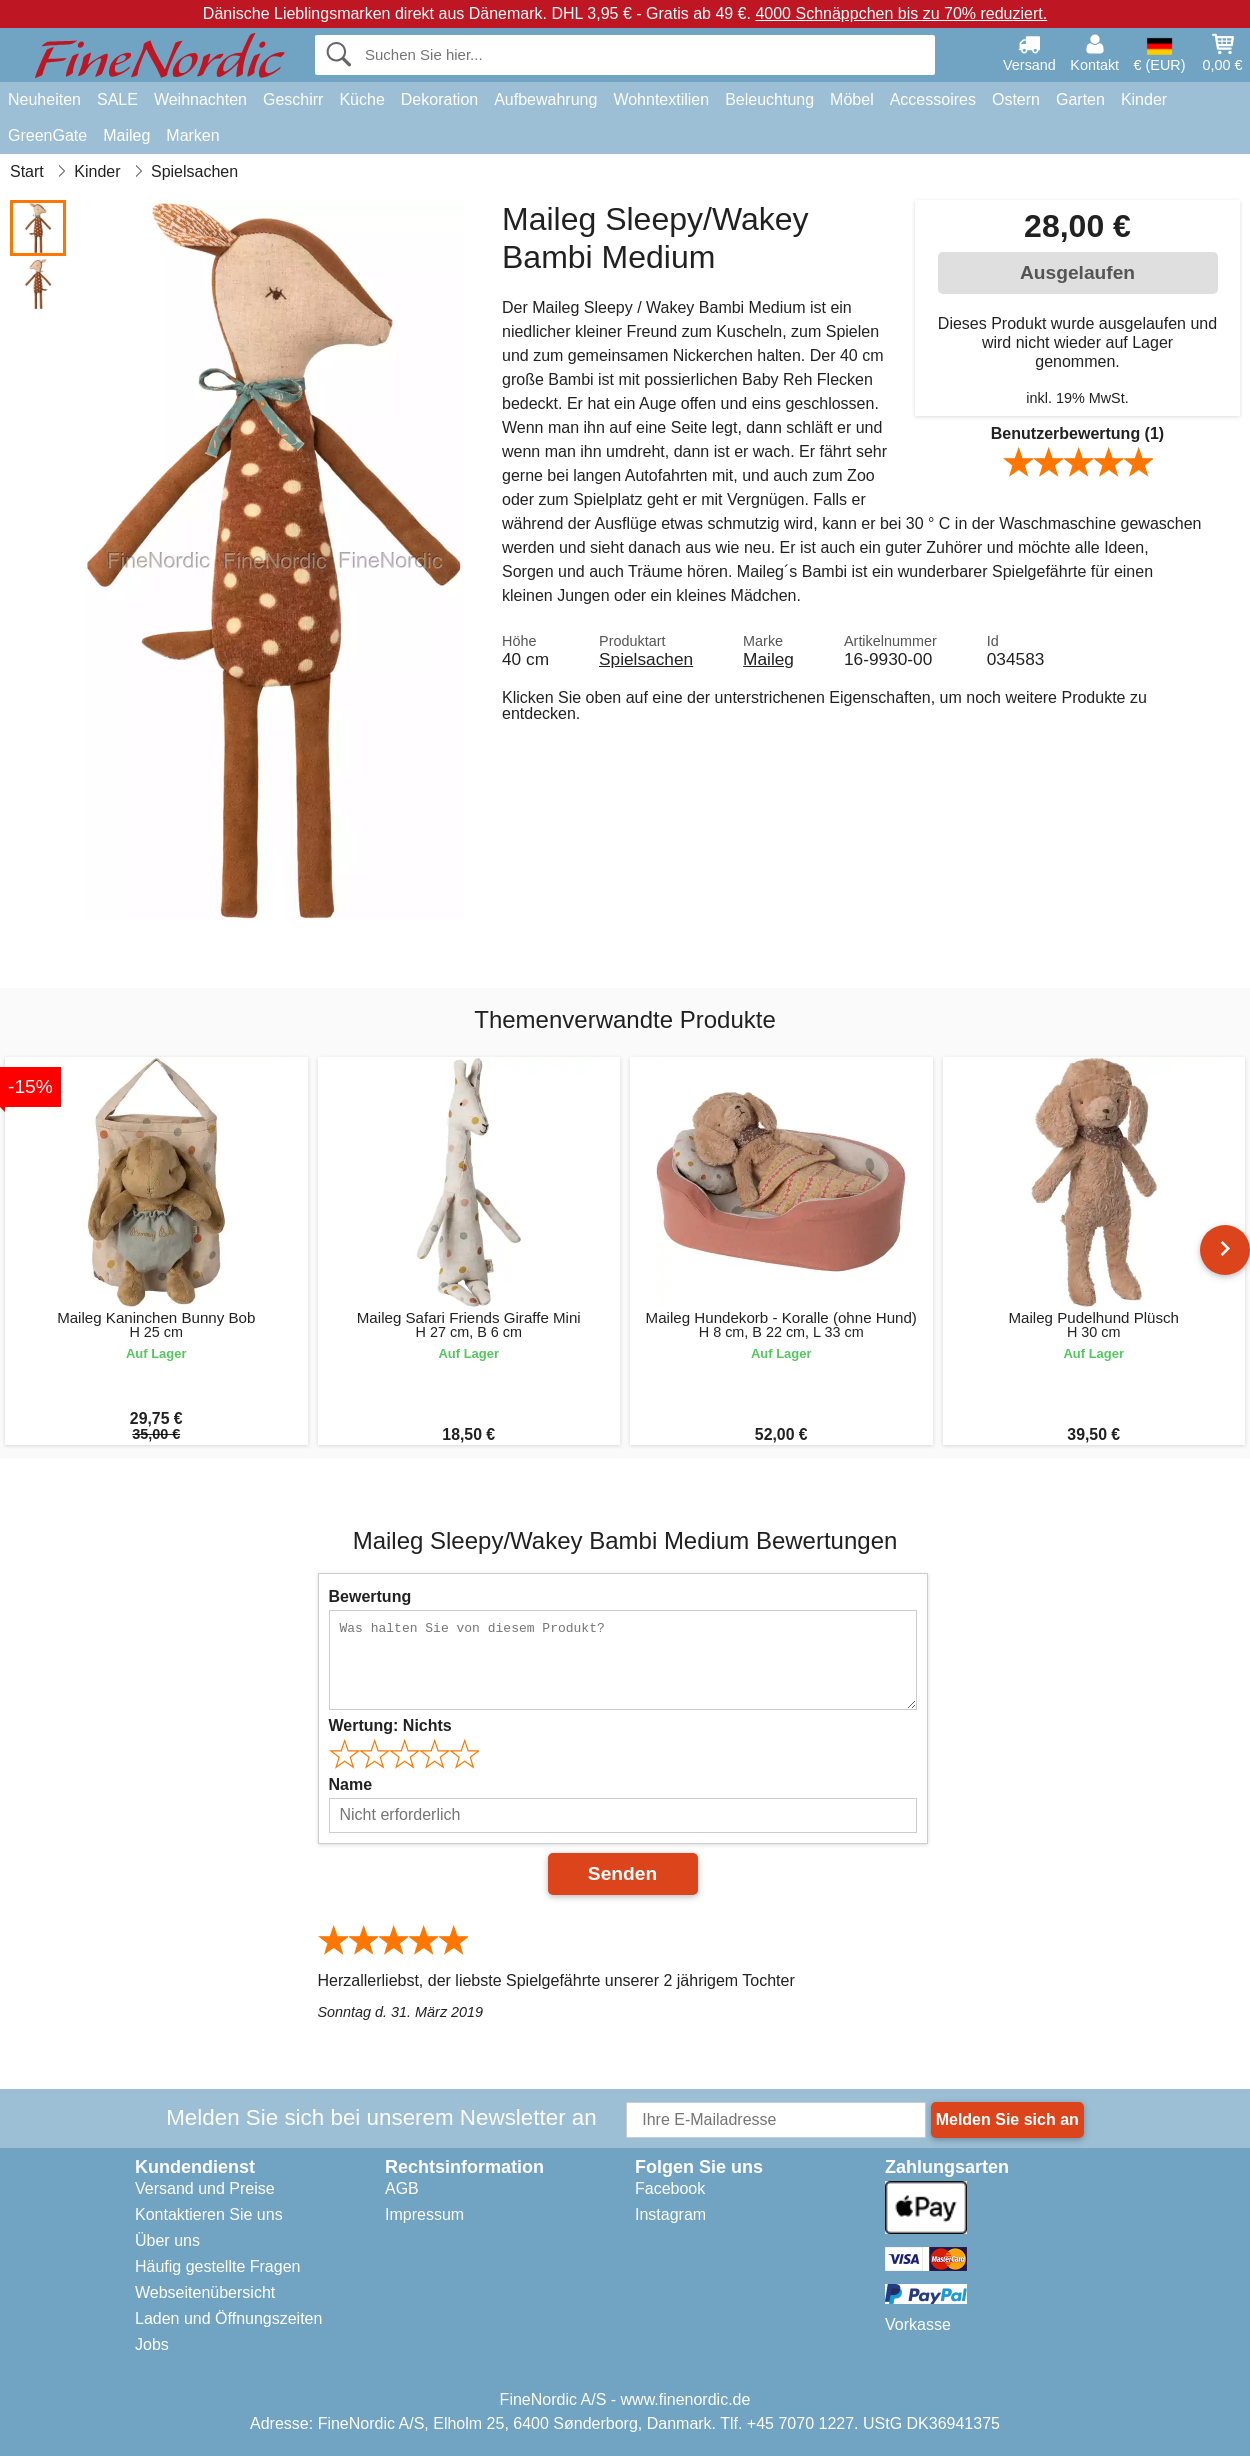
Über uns (167, 2240)
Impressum (424, 2214)
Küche (361, 99)
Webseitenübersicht (205, 2292)
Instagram (670, 2214)
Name (351, 1784)
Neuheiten (44, 99)
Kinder (1144, 99)
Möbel (852, 99)
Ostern (1016, 99)
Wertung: (390, 1725)
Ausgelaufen (1077, 272)
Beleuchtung (769, 99)
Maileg (126, 135)
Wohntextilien (661, 99)
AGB (402, 2188)
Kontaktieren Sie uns (209, 2214)
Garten (1080, 99)
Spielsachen (646, 659)
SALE (117, 99)
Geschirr (293, 99)
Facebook (670, 2188)
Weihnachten (200, 99)
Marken (192, 135)
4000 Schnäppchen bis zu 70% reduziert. (901, 13)
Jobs (152, 2344)
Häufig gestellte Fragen (217, 2266)
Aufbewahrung (545, 99)
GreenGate (47, 135)
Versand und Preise (205, 2188)
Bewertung (370, 1596)
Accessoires (933, 99)
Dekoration (439, 99)
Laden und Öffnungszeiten (228, 2318)
